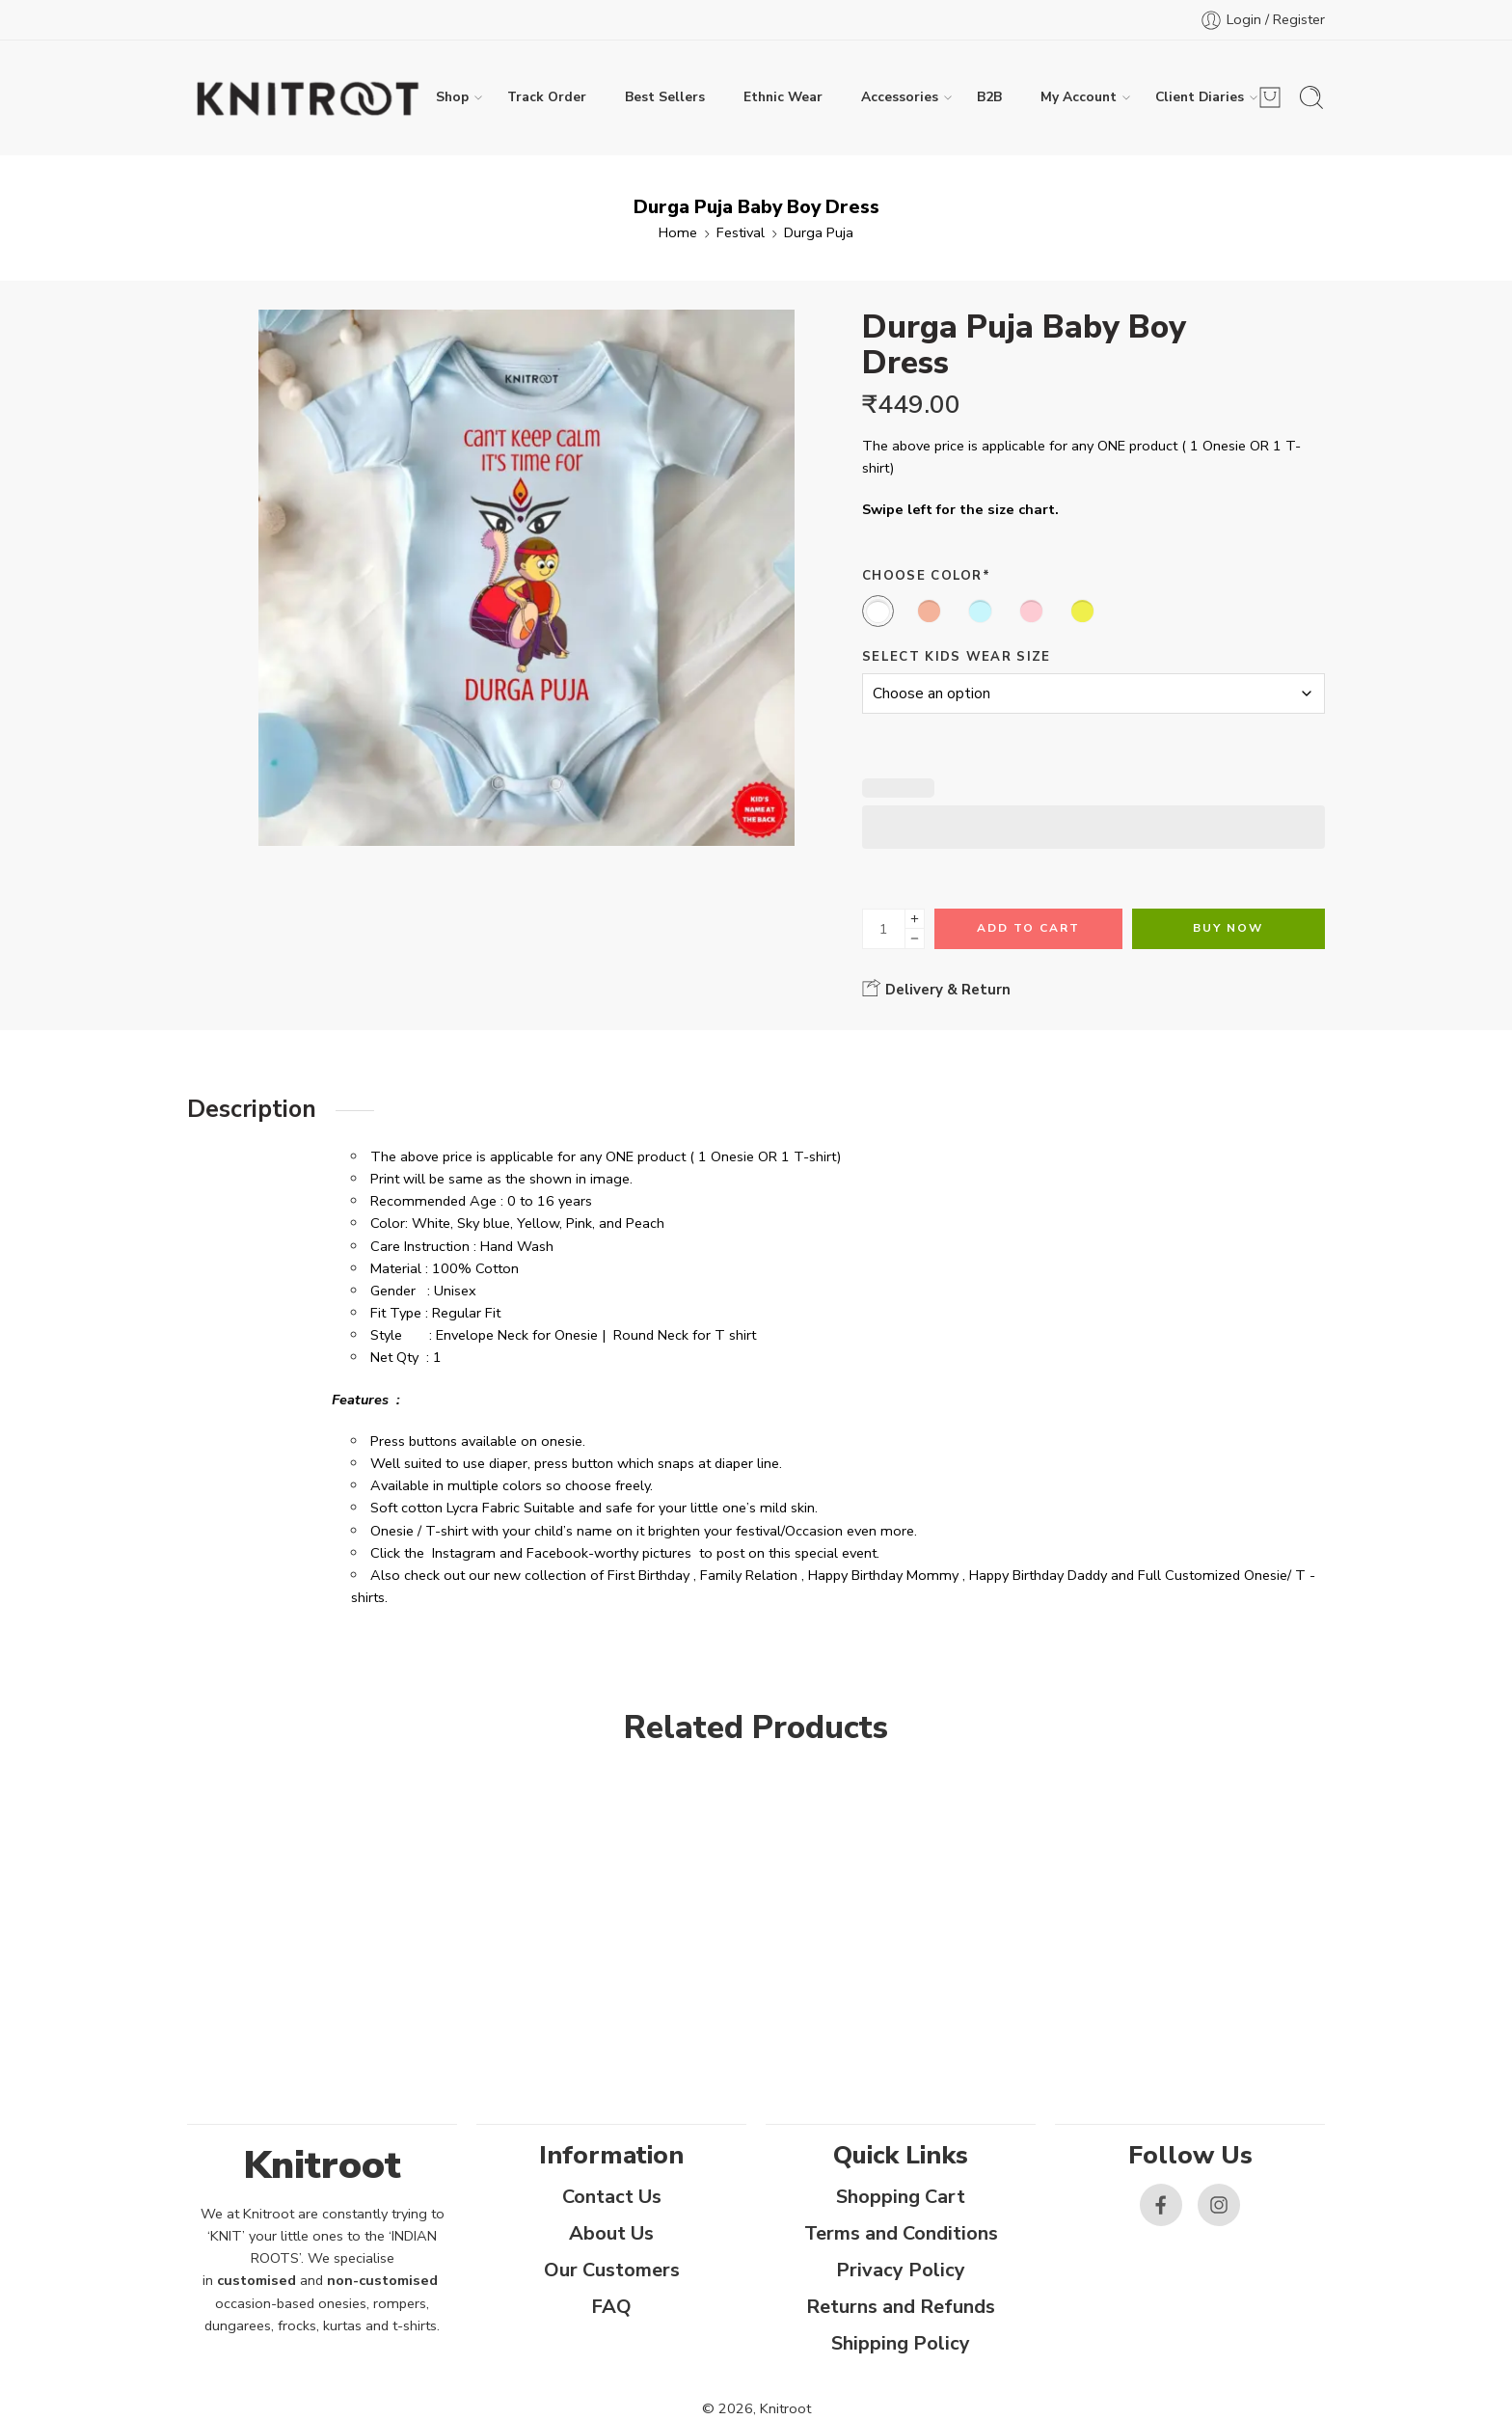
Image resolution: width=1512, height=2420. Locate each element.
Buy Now (1228, 928)
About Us (611, 2233)
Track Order (546, 97)
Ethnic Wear (783, 97)
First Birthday (648, 1575)
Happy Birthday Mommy (883, 1575)
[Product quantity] (883, 929)
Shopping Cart (900, 2197)
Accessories (899, 97)
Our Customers (612, 2270)
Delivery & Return (936, 988)
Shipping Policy (900, 2343)
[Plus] (914, 919)
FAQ (611, 2307)
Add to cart (1028, 928)
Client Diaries (1199, 97)
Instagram (464, 1553)
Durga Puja (818, 232)
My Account (1078, 97)
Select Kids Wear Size (956, 657)
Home (678, 232)
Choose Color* (926, 576)
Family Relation (748, 1575)
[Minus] (914, 939)
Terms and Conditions (901, 2233)
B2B (989, 97)
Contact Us (612, 2197)
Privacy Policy (900, 2270)
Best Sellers (665, 97)
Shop (452, 97)
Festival (740, 232)
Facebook (557, 1553)
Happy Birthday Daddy (1038, 1575)
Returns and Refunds (900, 2307)
